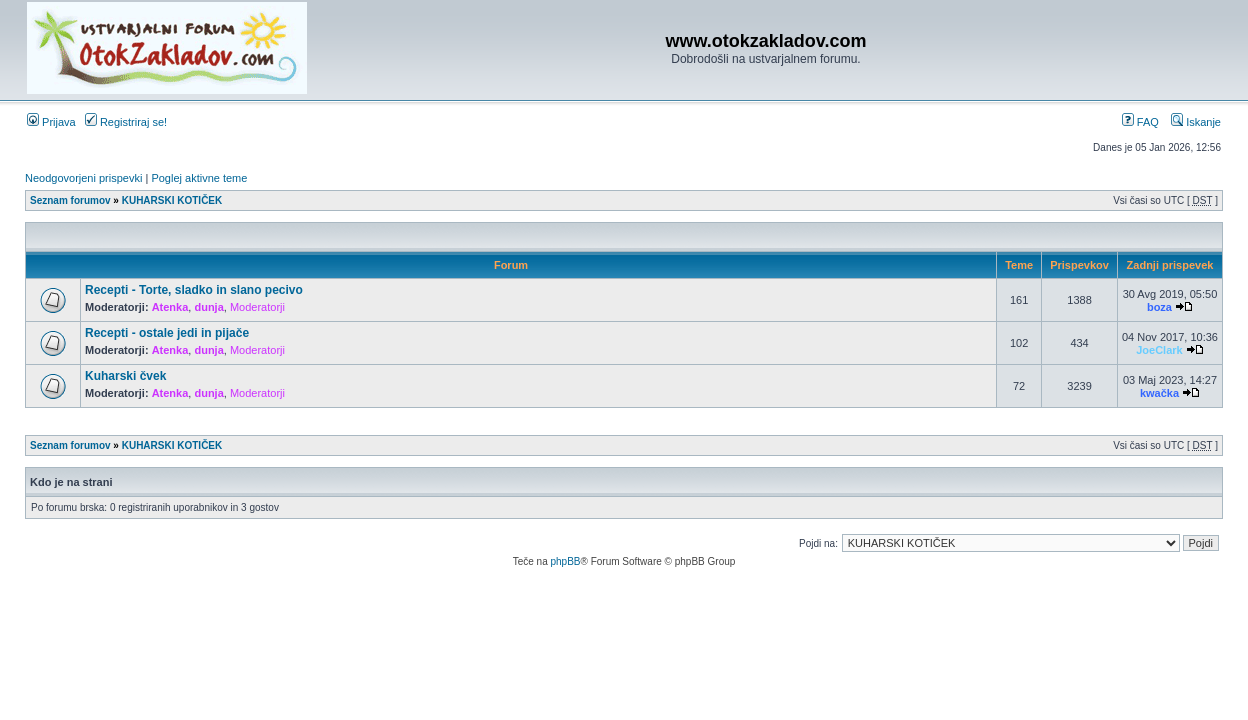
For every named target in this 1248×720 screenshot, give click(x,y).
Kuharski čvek (125, 376)
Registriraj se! (126, 122)
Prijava (51, 122)
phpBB (565, 561)
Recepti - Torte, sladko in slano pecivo (194, 290)
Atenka (170, 307)
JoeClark (1159, 350)
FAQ (1140, 122)
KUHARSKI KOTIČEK (172, 200)
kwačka (1159, 393)
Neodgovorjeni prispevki (83, 178)
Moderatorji (257, 307)
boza (1159, 307)
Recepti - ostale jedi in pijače (167, 333)
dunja (208, 307)
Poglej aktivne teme (199, 178)
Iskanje (1196, 122)
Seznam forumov (70, 200)
